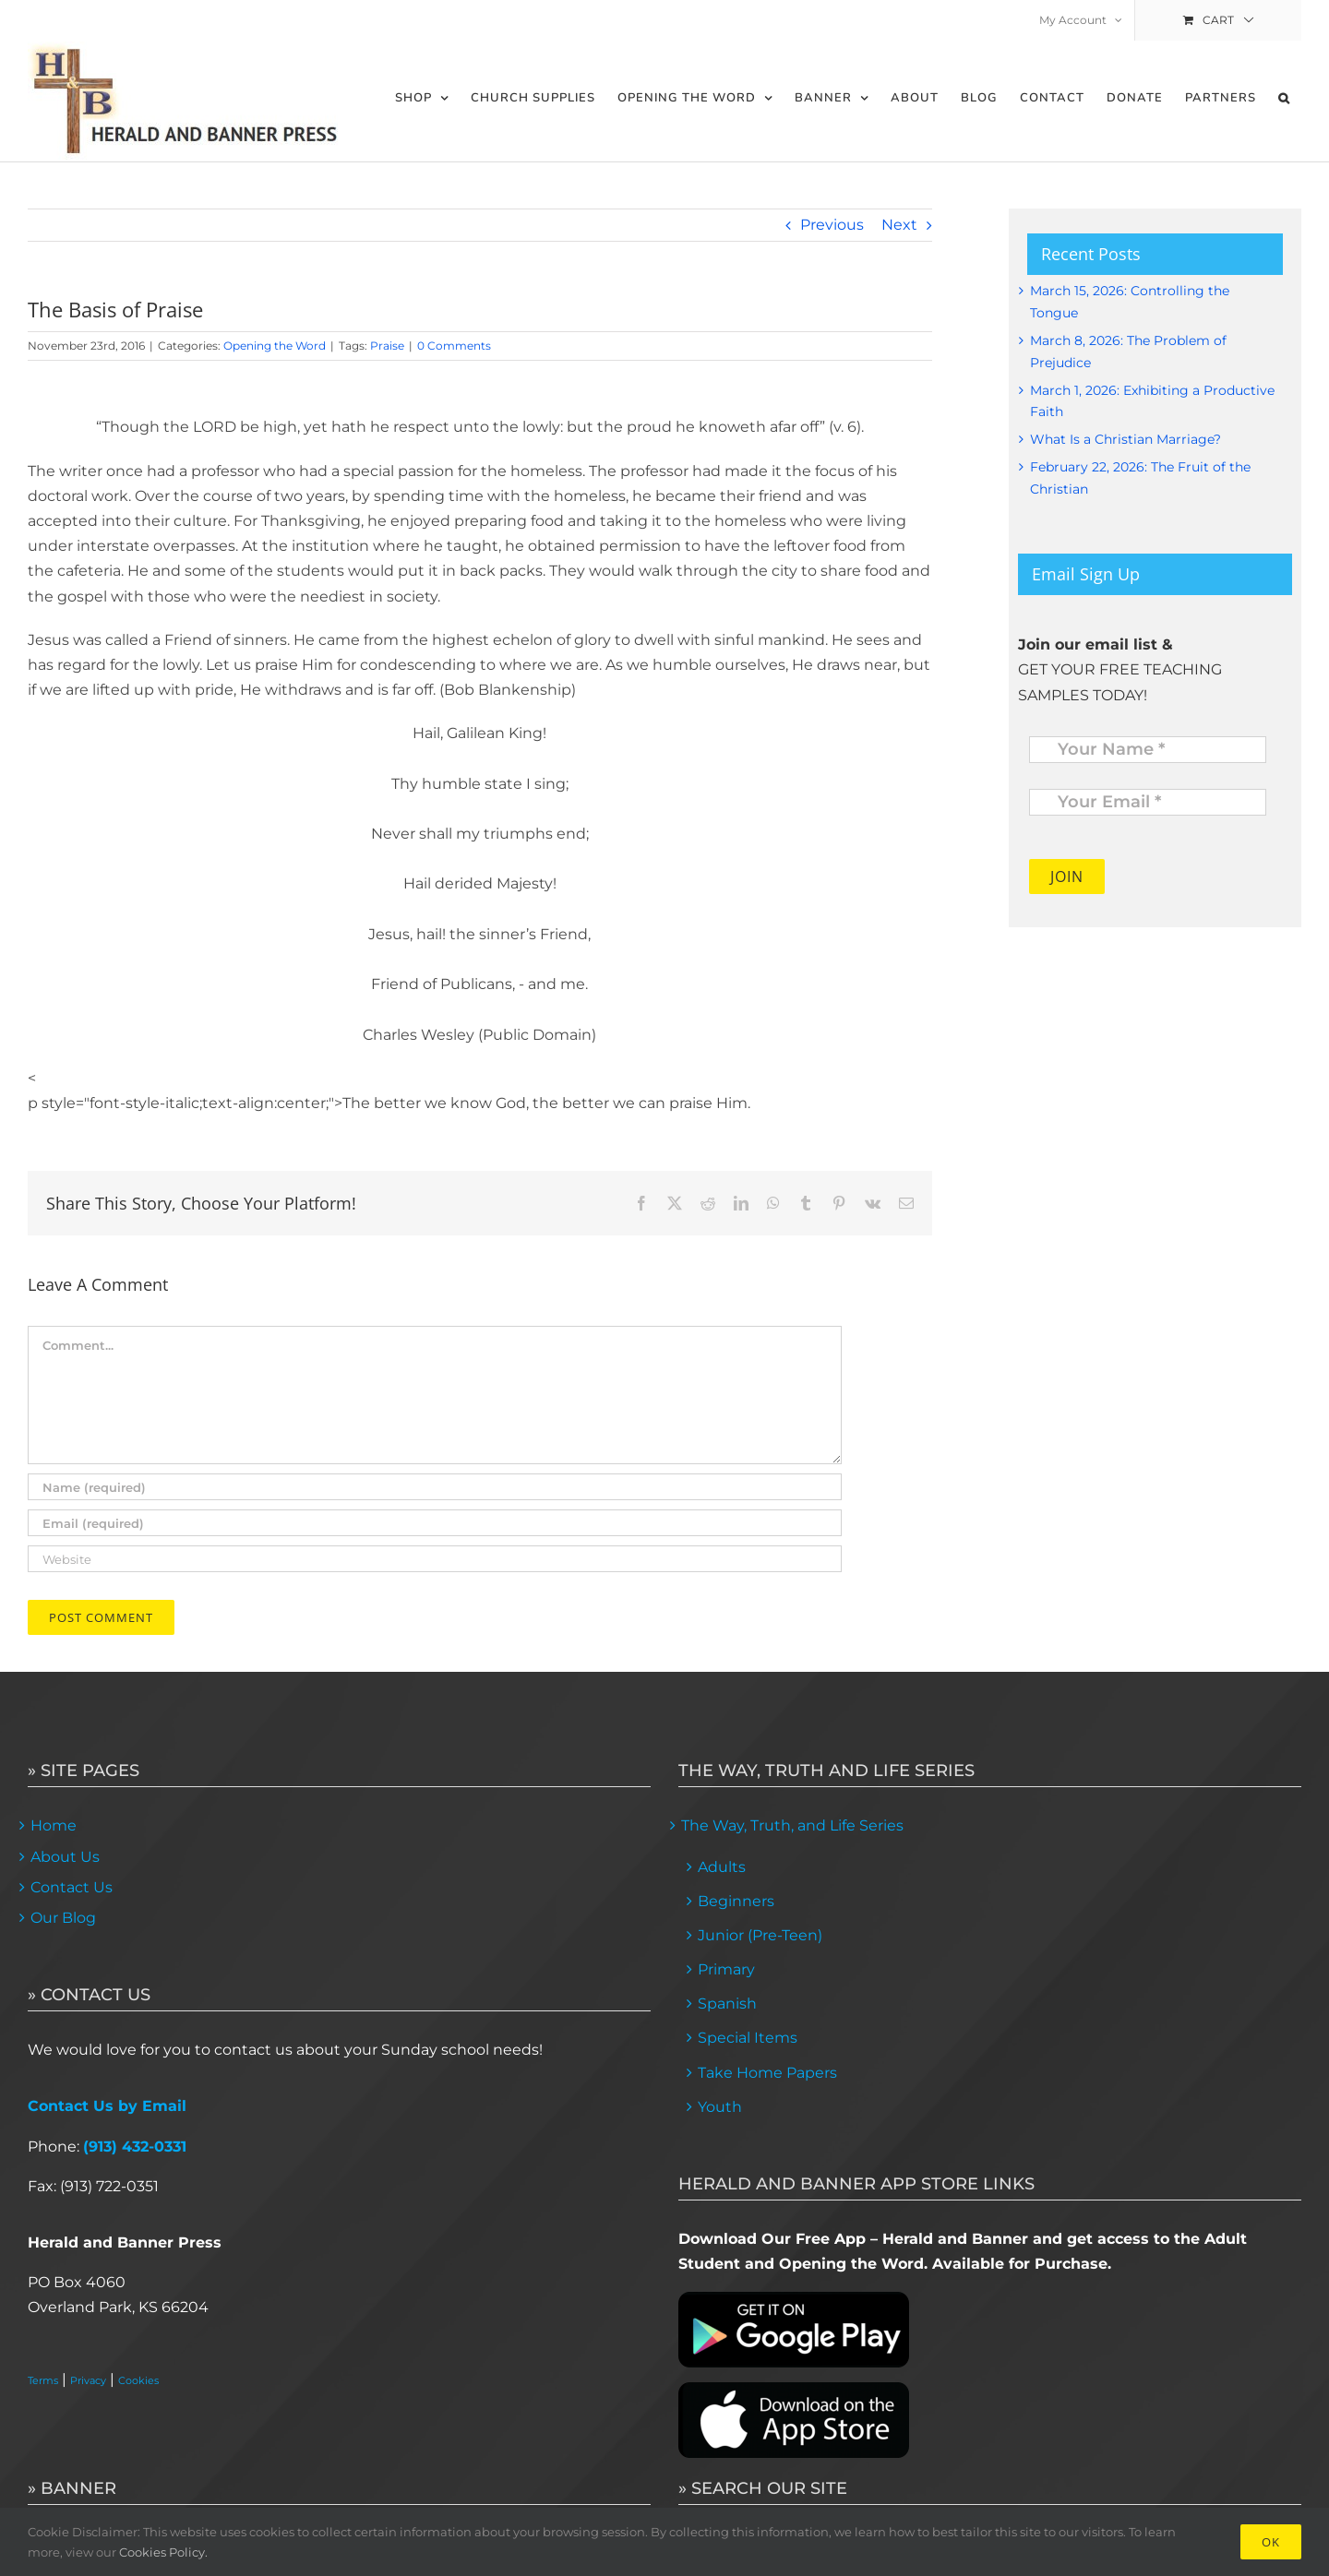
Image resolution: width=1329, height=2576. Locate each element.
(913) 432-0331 (134, 2146)
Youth (720, 2107)
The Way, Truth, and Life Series (792, 1825)
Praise (387, 345)
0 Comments (454, 345)
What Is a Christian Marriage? (1125, 439)
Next (899, 224)
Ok (1271, 2542)
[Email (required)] (435, 1522)
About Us (65, 1857)
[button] (1284, 98)
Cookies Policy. (163, 2552)
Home (53, 1825)
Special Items (747, 2037)
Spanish (727, 2003)
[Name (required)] (435, 1486)
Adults (722, 1867)
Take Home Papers (767, 2072)
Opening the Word (274, 345)
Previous (832, 224)
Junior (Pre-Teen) (760, 1935)
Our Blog (63, 1917)
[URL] (435, 1558)
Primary (726, 1969)
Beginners (736, 1901)
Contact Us (71, 1887)
